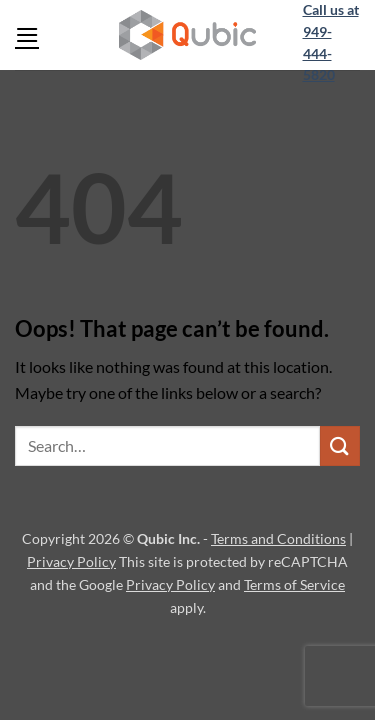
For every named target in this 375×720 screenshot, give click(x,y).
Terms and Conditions (278, 538)
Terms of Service (294, 584)
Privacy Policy (71, 561)
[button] (27, 34)
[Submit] (340, 445)
